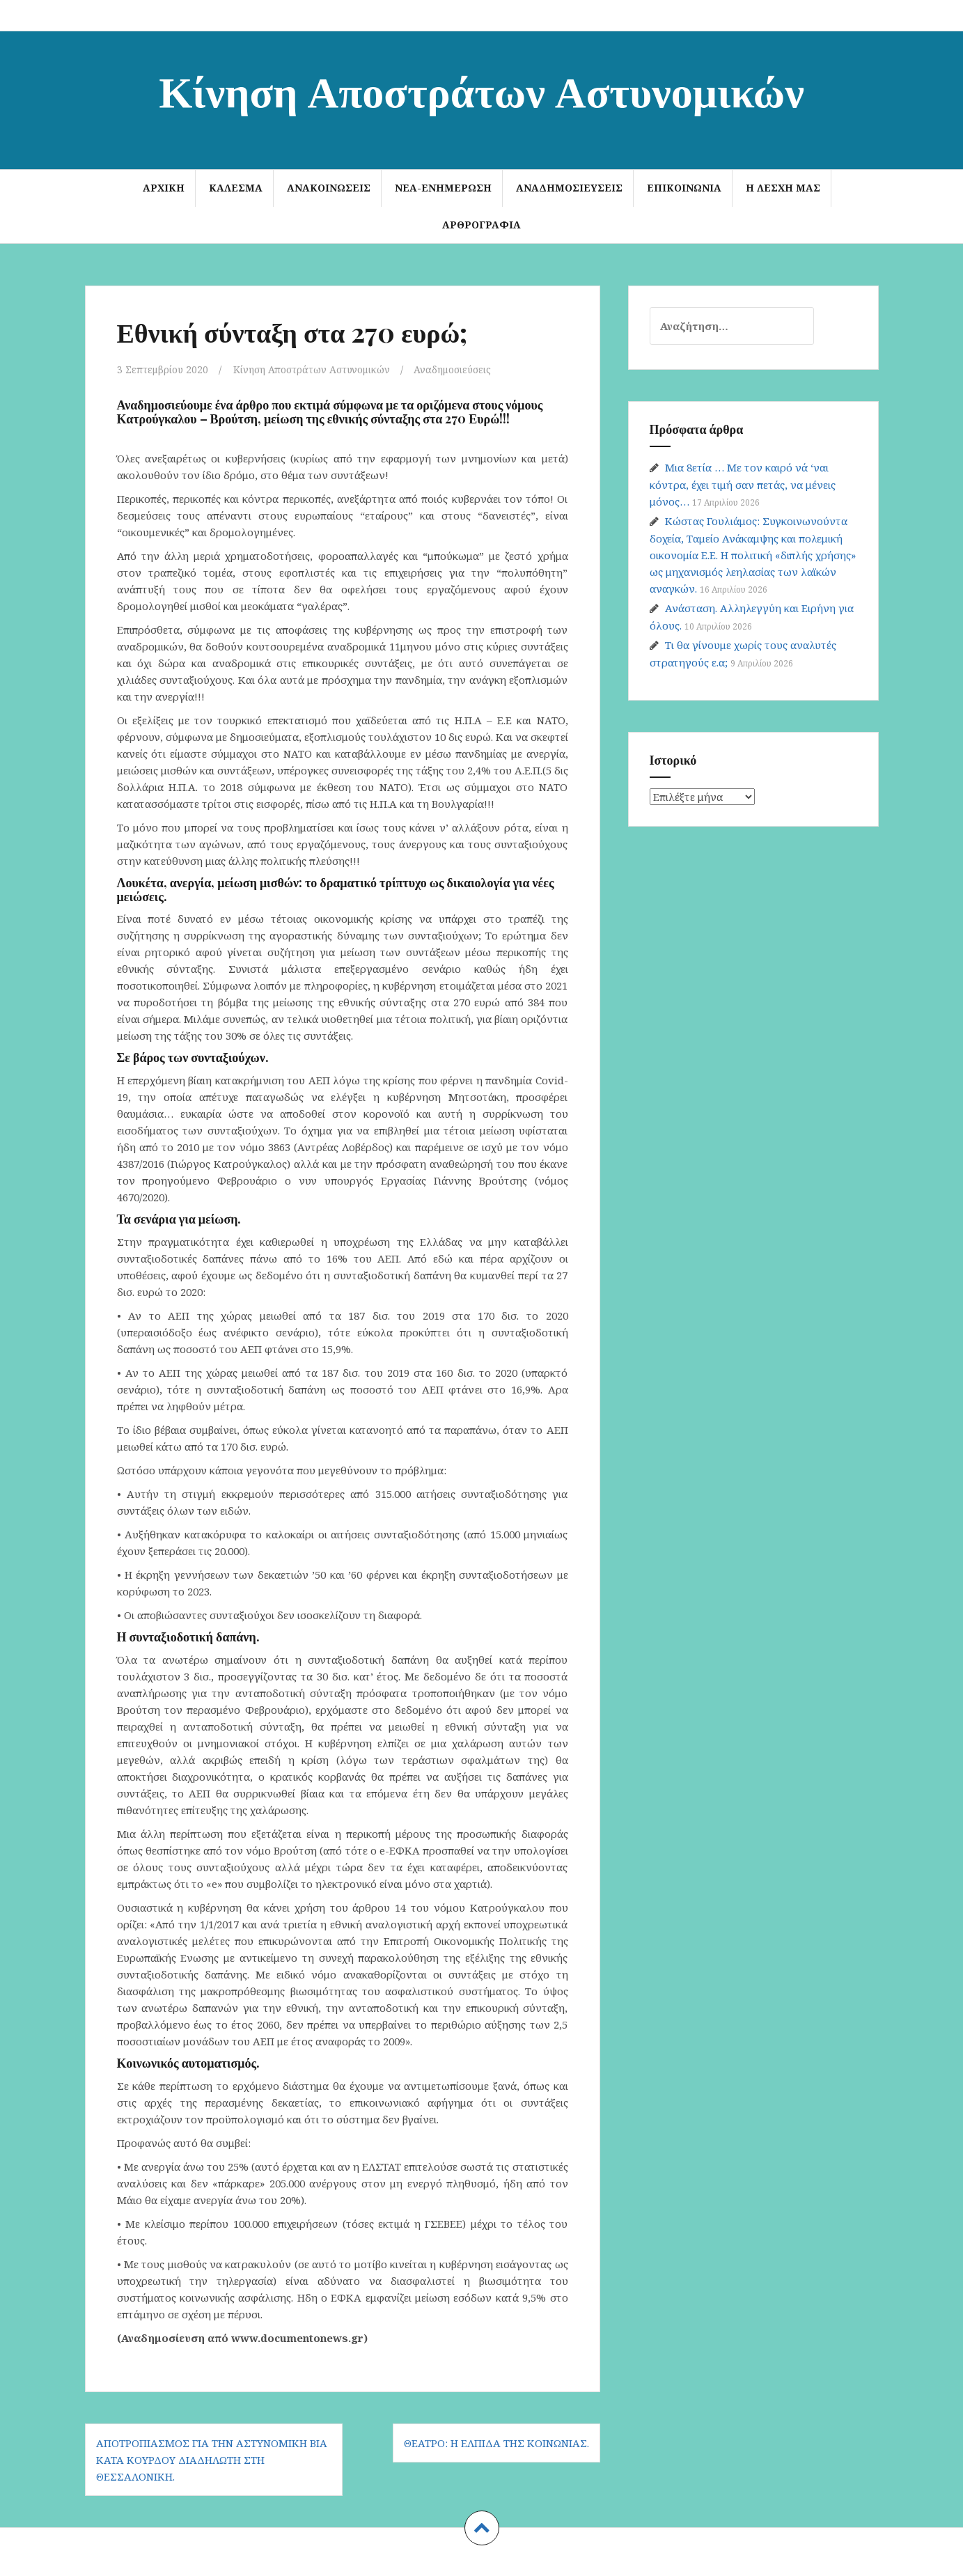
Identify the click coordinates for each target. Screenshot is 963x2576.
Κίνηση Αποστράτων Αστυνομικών (481, 89)
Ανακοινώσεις (328, 187)
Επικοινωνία (684, 187)
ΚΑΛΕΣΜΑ (236, 187)
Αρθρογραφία (481, 224)
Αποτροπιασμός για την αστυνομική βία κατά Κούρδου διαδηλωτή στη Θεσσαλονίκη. (211, 2459)
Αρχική (164, 187)
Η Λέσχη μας (783, 187)
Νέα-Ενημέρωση (443, 187)
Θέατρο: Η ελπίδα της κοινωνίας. (496, 2442)
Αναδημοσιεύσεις (569, 187)
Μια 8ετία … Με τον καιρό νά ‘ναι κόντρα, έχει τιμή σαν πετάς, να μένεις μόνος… (743, 484)
